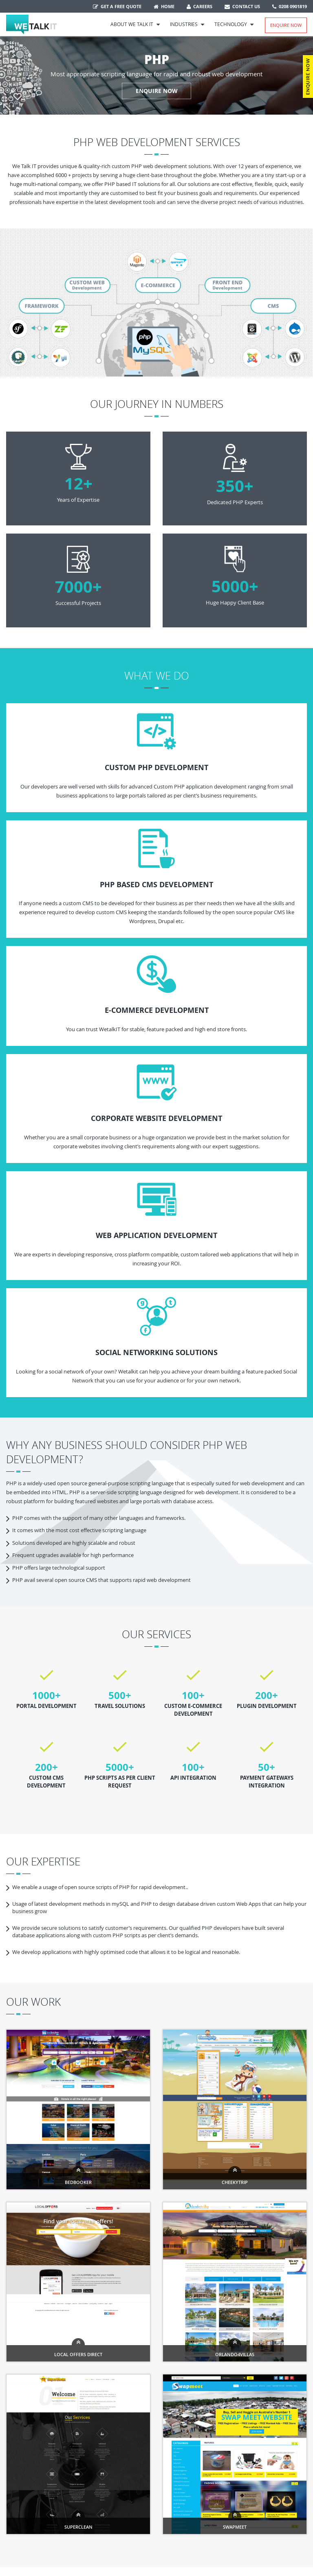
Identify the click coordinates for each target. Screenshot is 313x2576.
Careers (199, 6)
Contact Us (242, 6)
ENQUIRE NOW (157, 91)
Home (164, 6)
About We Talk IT (135, 24)
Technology (234, 24)
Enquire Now (286, 25)
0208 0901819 (289, 6)
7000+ (78, 586)
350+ (234, 486)
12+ (78, 483)
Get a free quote (117, 6)
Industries (187, 24)
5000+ (235, 586)
